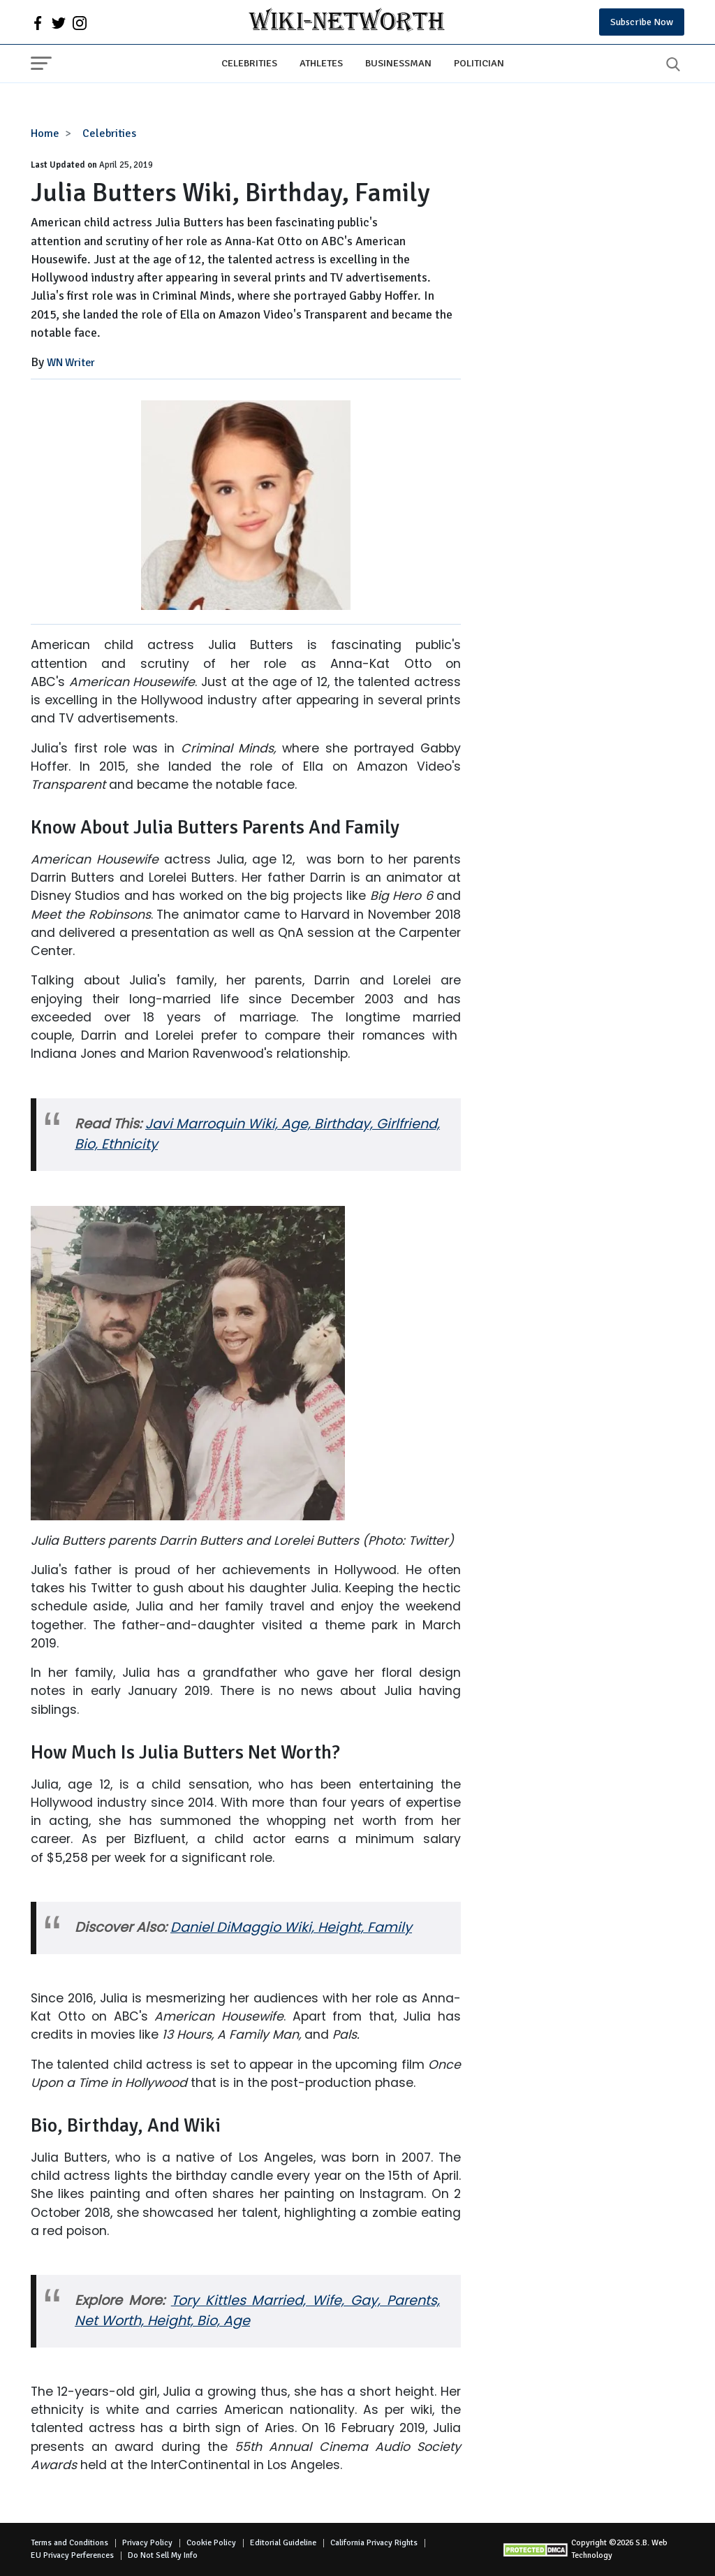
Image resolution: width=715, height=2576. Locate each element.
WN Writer (71, 363)
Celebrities (249, 63)
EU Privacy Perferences (72, 2555)
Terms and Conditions (69, 2543)
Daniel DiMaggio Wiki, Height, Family (291, 1927)
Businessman (398, 63)
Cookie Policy (211, 2543)
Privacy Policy (147, 2543)
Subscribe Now (641, 22)
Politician (479, 63)
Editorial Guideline (283, 2543)
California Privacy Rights (374, 2543)
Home (45, 133)
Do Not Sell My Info (163, 2555)
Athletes (321, 63)
